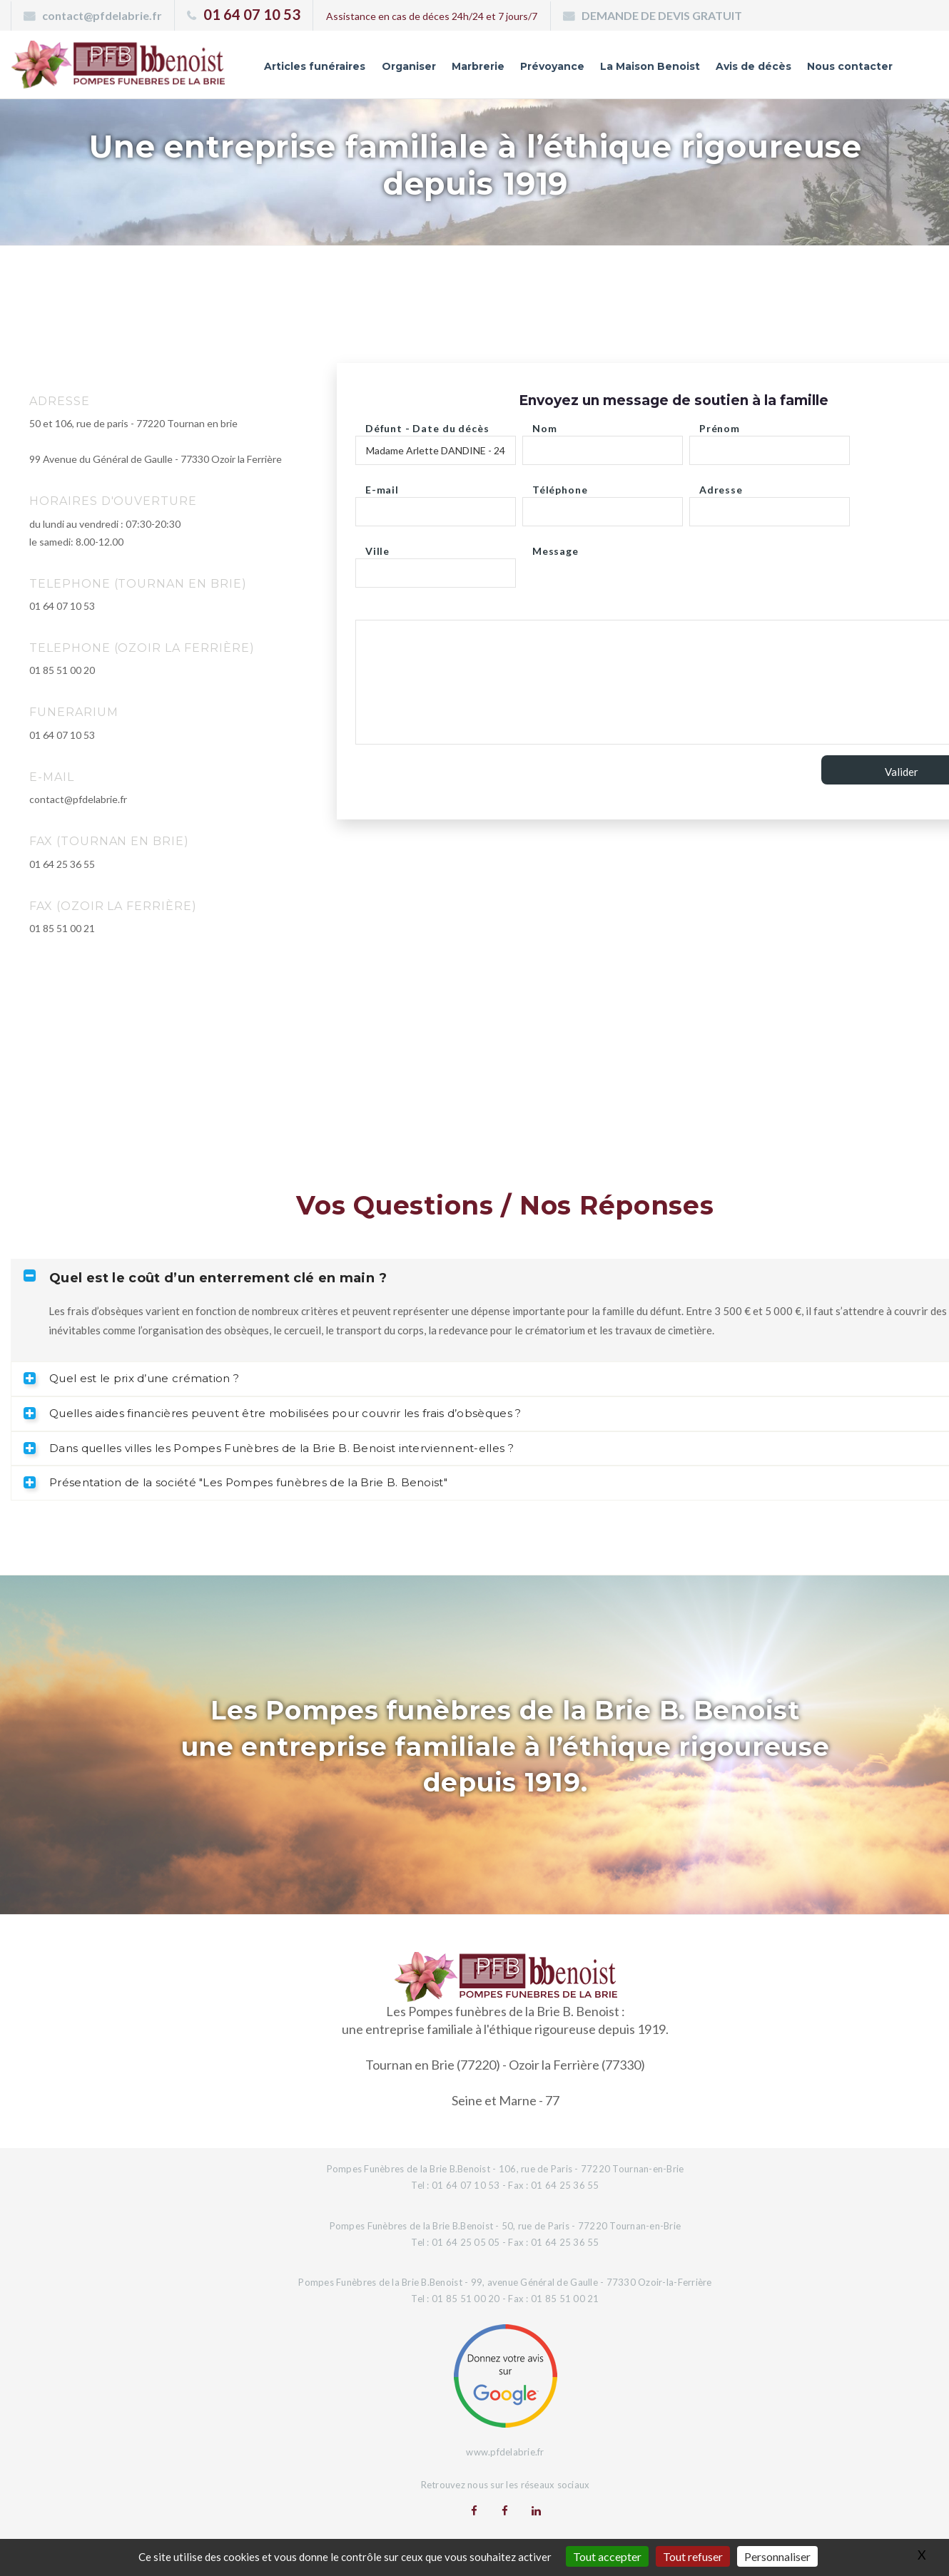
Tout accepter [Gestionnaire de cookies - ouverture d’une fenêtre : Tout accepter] (607, 2556)
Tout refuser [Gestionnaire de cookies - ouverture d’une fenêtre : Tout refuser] (693, 2556)
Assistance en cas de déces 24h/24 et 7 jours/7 (431, 16)
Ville (377, 547)
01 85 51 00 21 (62, 928)
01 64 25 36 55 (62, 864)
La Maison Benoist (650, 66)
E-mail (382, 486)
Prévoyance (552, 66)
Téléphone (560, 486)
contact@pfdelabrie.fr (102, 15)
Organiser (409, 66)
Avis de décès (753, 66)
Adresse (721, 486)
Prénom (719, 424)
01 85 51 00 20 (62, 670)
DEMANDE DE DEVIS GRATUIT (662, 15)
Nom (544, 424)
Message (555, 547)
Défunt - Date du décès (427, 424)
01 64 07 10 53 (251, 14)
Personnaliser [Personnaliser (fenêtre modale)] (777, 2556)
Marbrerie (478, 66)
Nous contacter (850, 66)
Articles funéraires (314, 66)
